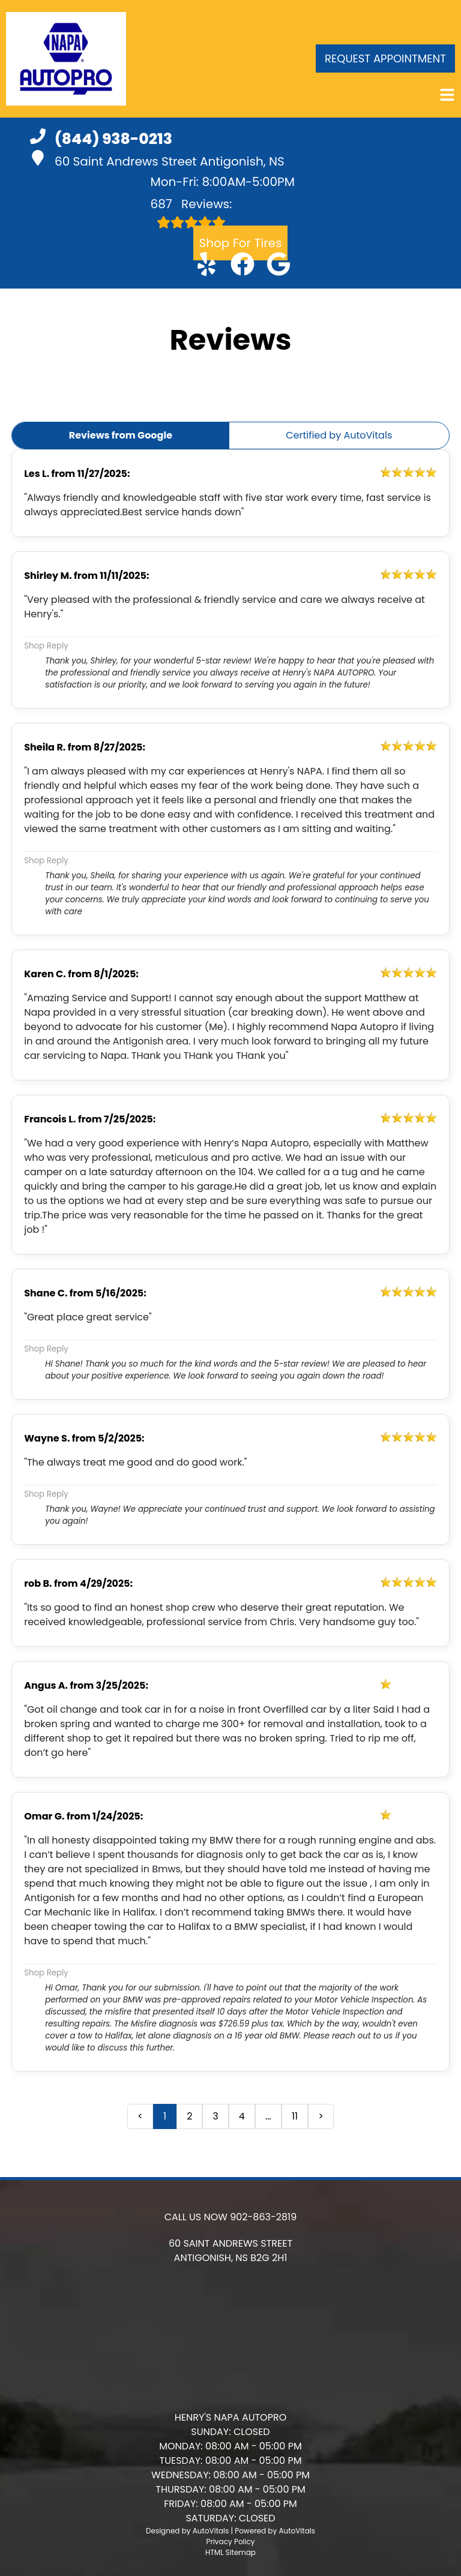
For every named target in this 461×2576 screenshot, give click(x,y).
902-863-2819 (263, 2217)
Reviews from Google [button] (120, 435)
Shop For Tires (240, 243)
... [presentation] (268, 2116)
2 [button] (189, 2116)
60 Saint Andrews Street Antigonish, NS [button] (157, 160)
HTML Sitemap (230, 2552)
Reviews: (191, 212)
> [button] (321, 2116)
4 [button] (242, 2116)
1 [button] (164, 2116)
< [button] (140, 2116)
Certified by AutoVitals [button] (339, 435)
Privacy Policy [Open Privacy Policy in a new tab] (230, 2541)
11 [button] (295, 2116)
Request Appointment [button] (385, 58)
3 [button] (215, 2116)
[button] (206, 264)
